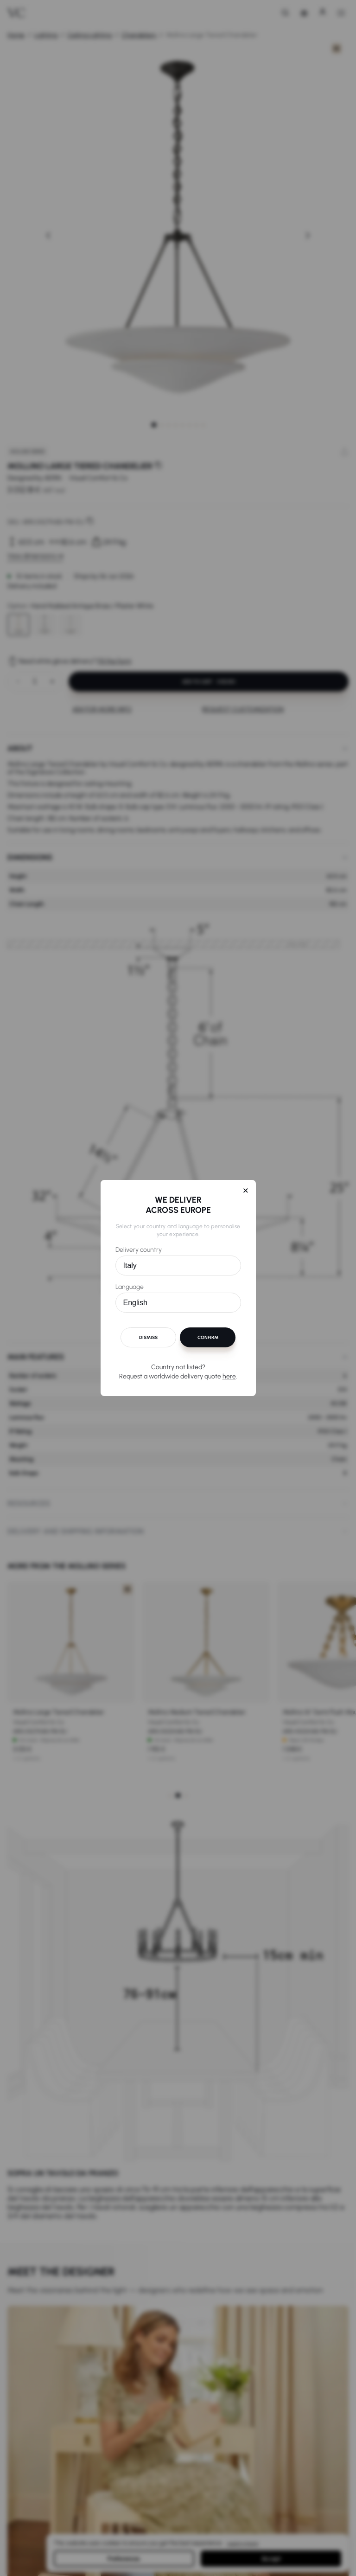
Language (129, 1287)
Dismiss (148, 1337)
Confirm (207, 1337)
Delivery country (138, 1250)
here (229, 1376)
